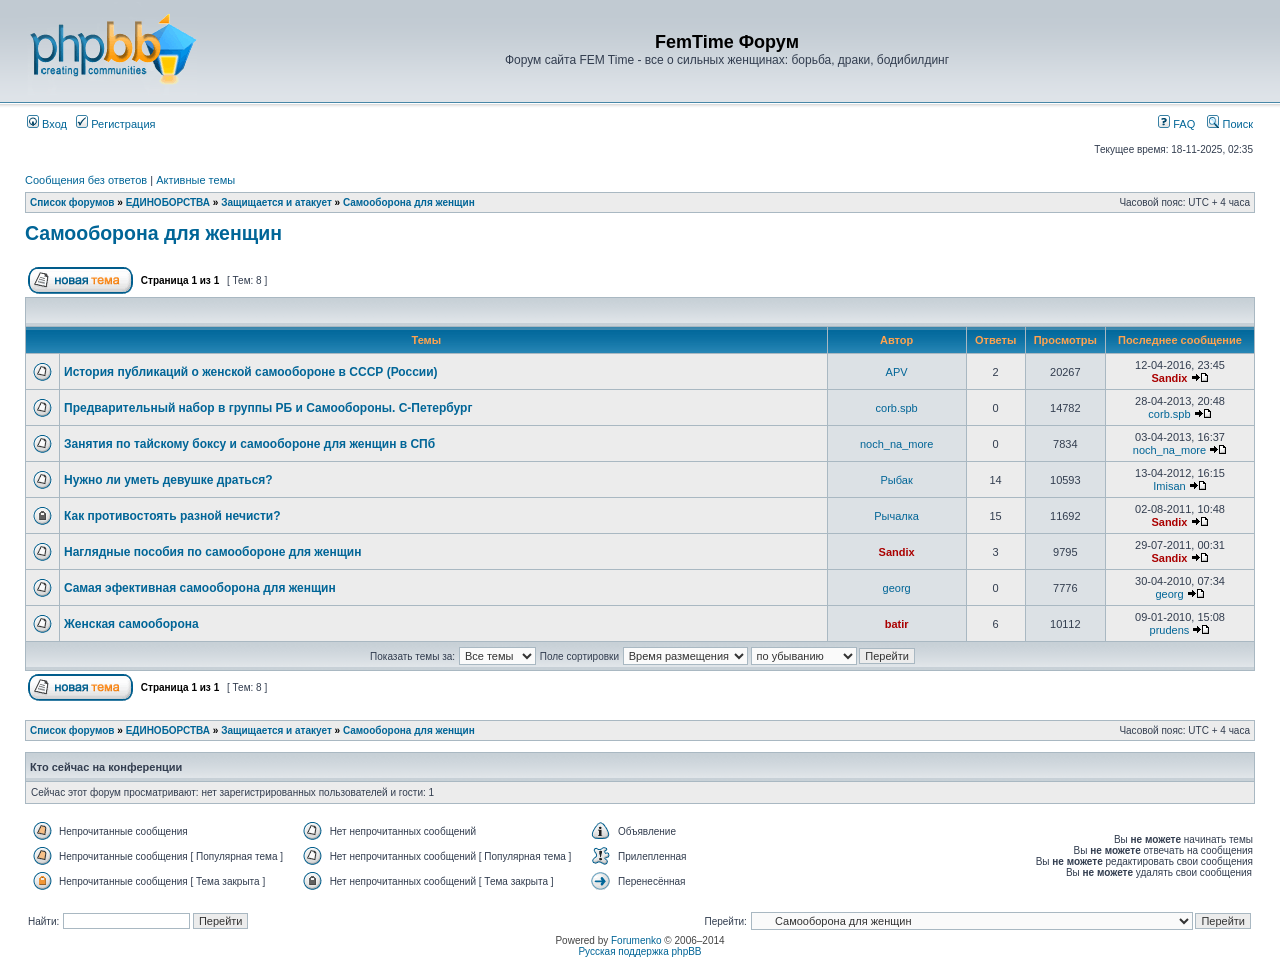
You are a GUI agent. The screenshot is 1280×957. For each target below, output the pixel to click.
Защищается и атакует (276, 202)
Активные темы (195, 180)
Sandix (1169, 378)
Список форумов (72, 202)
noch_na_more (896, 444)
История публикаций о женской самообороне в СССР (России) (251, 372)
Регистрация (115, 124)
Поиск (1230, 124)
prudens (1170, 630)
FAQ (1176, 124)
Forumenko (636, 940)
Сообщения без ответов (86, 180)
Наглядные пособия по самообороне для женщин (212, 552)
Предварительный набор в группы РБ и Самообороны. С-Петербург (268, 408)
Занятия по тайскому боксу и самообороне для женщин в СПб (249, 444)
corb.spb (897, 408)
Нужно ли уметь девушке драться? (168, 480)
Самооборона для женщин (409, 202)
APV (897, 372)
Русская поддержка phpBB (639, 951)
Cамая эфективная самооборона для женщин (200, 588)
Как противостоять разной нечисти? (172, 516)
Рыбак (897, 480)
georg (897, 588)
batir (897, 624)
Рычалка (896, 516)
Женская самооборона (131, 624)
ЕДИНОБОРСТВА (168, 202)
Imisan (1169, 486)
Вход (47, 124)
